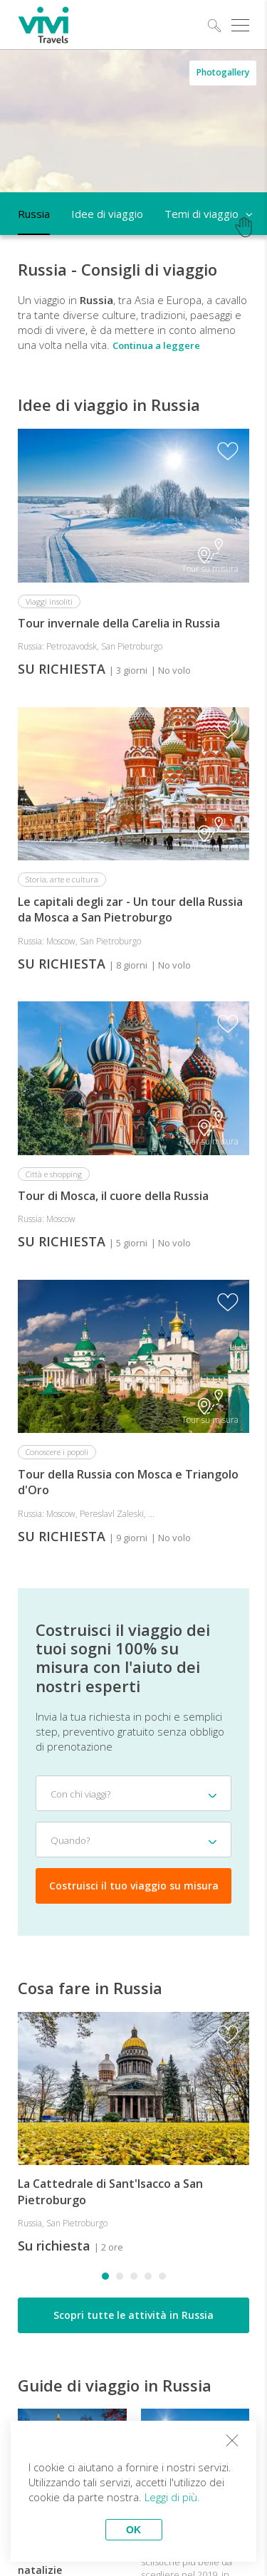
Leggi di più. (172, 2497)
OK (133, 2529)
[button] (105, 2276)
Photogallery (223, 72)
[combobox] (133, 1793)
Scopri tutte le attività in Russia (133, 2315)
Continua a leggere (156, 345)
